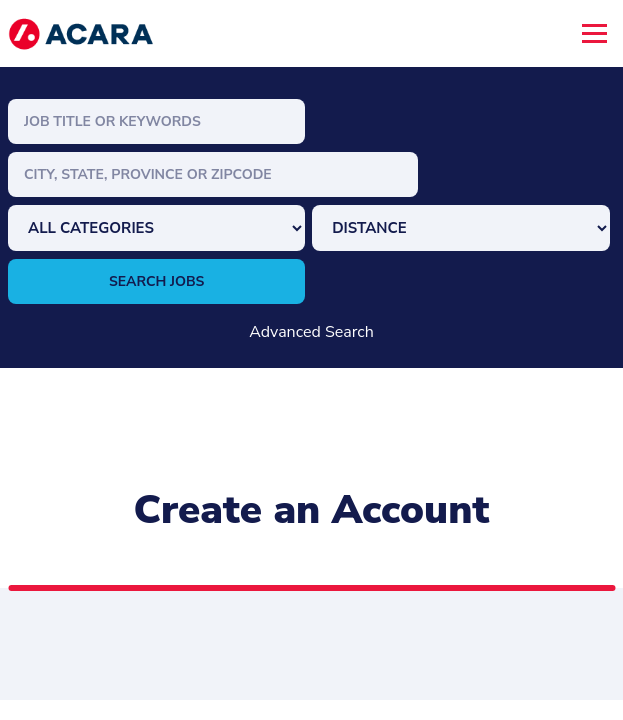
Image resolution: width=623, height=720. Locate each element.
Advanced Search (311, 332)
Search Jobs (157, 281)
